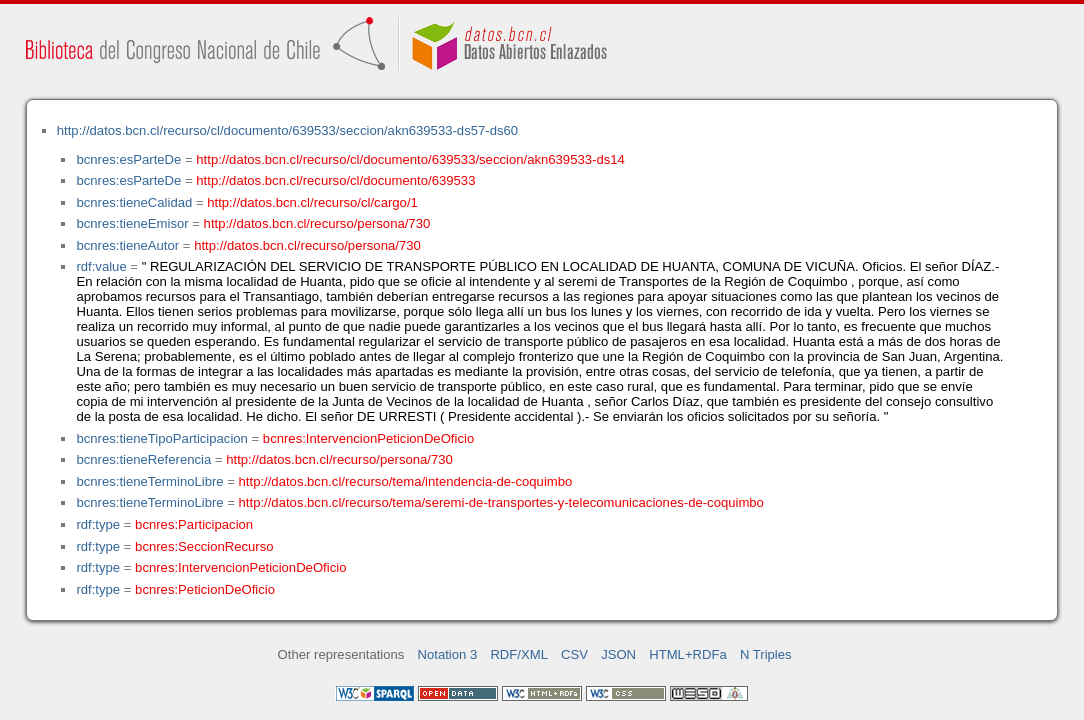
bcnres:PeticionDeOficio (205, 589)
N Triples (766, 654)
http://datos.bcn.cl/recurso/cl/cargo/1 (312, 202)
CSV (574, 654)
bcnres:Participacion (194, 524)
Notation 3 (448, 654)
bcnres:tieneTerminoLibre (149, 481)
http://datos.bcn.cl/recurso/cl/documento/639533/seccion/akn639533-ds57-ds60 (287, 130)
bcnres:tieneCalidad (134, 202)
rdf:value (101, 266)
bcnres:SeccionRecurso (204, 546)
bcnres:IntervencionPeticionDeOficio (368, 438)
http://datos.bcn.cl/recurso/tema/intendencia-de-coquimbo (406, 481)
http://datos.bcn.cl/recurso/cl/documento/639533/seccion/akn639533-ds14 (410, 159)
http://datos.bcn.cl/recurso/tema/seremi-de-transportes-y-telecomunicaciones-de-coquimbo (501, 502)
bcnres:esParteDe (128, 159)
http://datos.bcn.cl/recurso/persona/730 (317, 223)
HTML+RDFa (688, 654)
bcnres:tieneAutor (127, 245)
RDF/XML (519, 654)
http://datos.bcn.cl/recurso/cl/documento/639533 (335, 180)
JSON (618, 654)
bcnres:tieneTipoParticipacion (161, 438)
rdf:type (98, 524)
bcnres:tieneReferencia (143, 459)
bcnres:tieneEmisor (132, 223)
